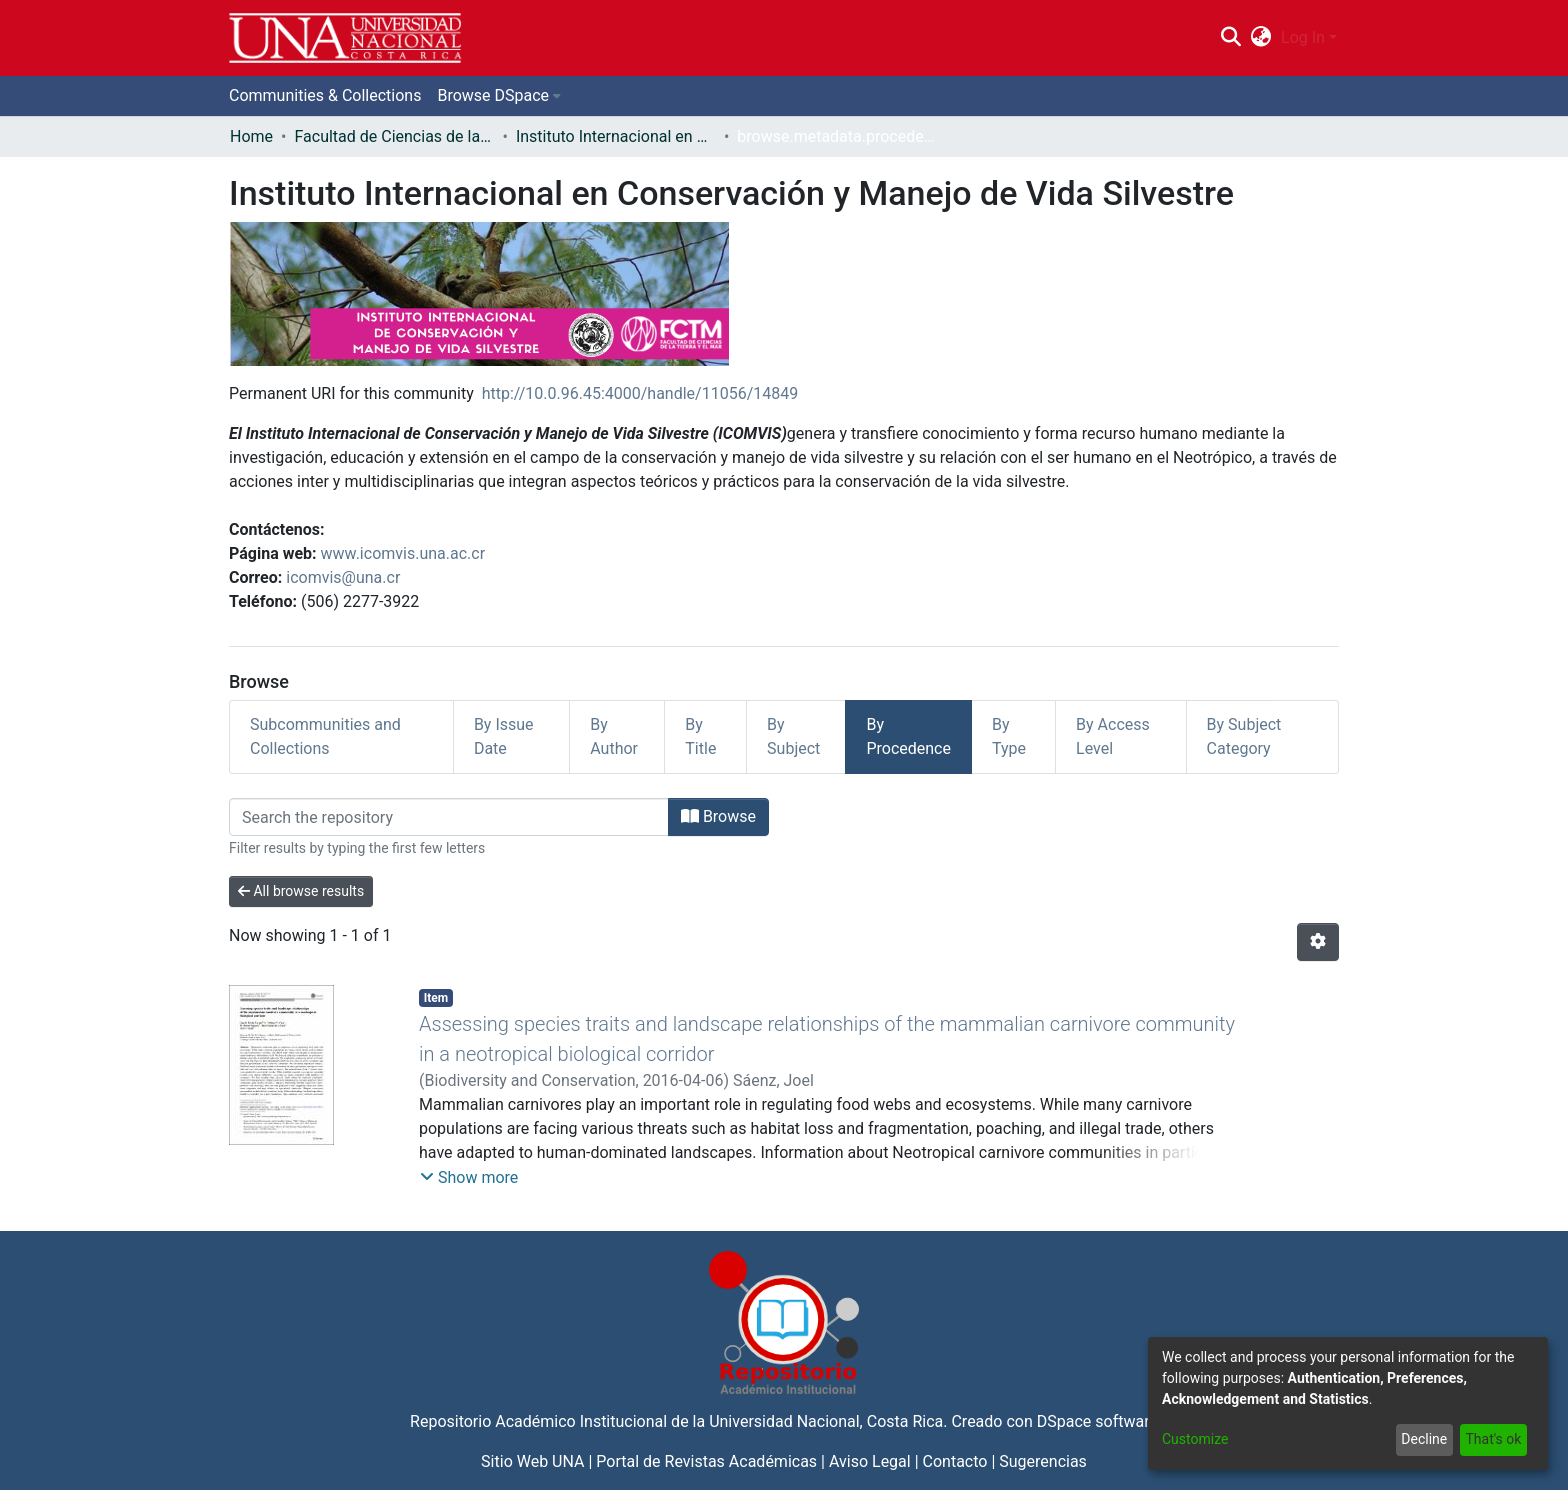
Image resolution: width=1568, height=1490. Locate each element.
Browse (718, 816)
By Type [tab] (1009, 736)
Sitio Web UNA (532, 1461)
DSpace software (1097, 1421)
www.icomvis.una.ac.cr (403, 553)
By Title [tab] (700, 736)
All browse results (301, 891)
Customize (1195, 1439)
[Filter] (449, 817)
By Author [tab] (614, 736)
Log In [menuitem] (1303, 37)
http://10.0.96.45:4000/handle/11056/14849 (640, 393)
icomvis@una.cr (343, 577)
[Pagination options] (1318, 942)
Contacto (955, 1461)
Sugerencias (1043, 1461)
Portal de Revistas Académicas (706, 1461)
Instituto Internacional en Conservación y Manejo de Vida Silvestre (616, 136)
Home (251, 136)
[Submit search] (1230, 38)
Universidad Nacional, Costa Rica (826, 1421)
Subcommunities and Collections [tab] (325, 736)
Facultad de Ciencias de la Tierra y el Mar (394, 136)
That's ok (1493, 1439)
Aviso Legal (870, 1461)
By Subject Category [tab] (1244, 736)
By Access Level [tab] (1113, 736)
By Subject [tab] (793, 736)
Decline (1424, 1439)
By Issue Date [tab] (504, 736)
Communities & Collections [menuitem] (325, 95)
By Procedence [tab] (908, 736)
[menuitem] (1261, 38)
